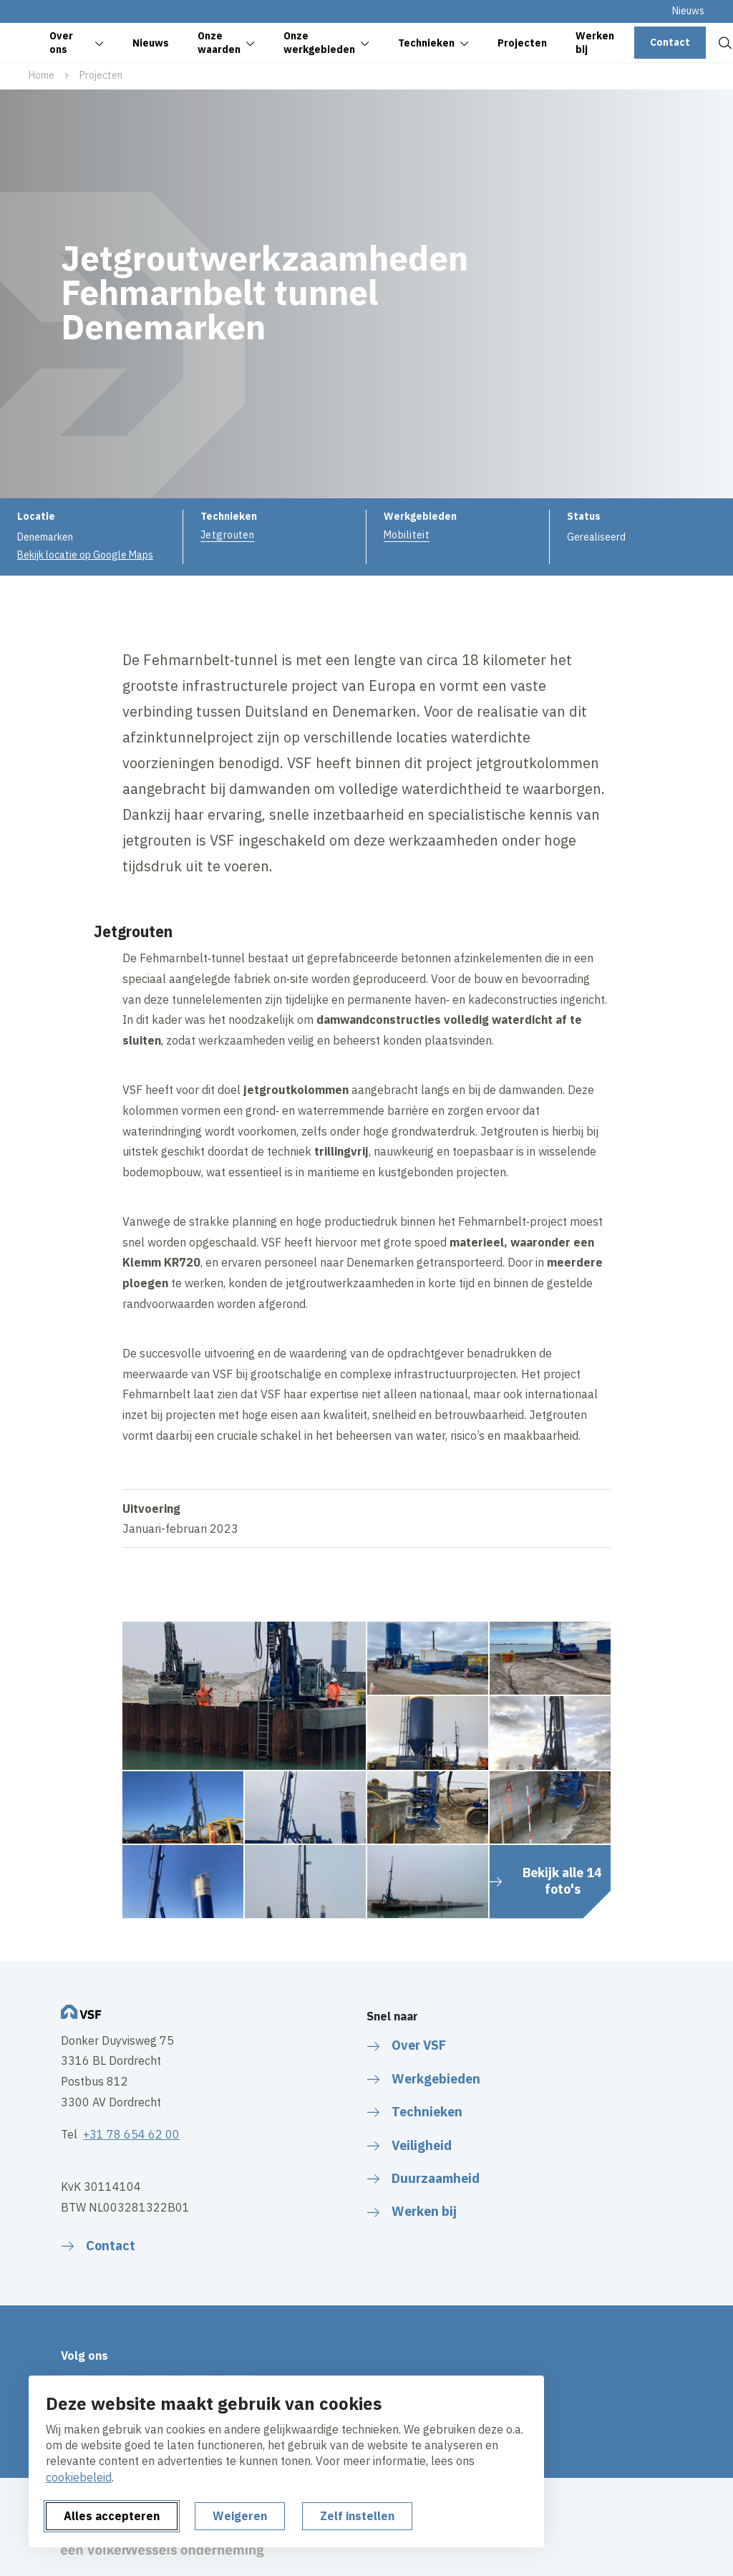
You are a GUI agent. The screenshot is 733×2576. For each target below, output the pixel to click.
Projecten (100, 75)
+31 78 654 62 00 (131, 2134)
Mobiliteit (406, 534)
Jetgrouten (227, 534)
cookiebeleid (79, 2477)
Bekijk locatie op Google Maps (85, 554)
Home (41, 75)
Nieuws (688, 10)
